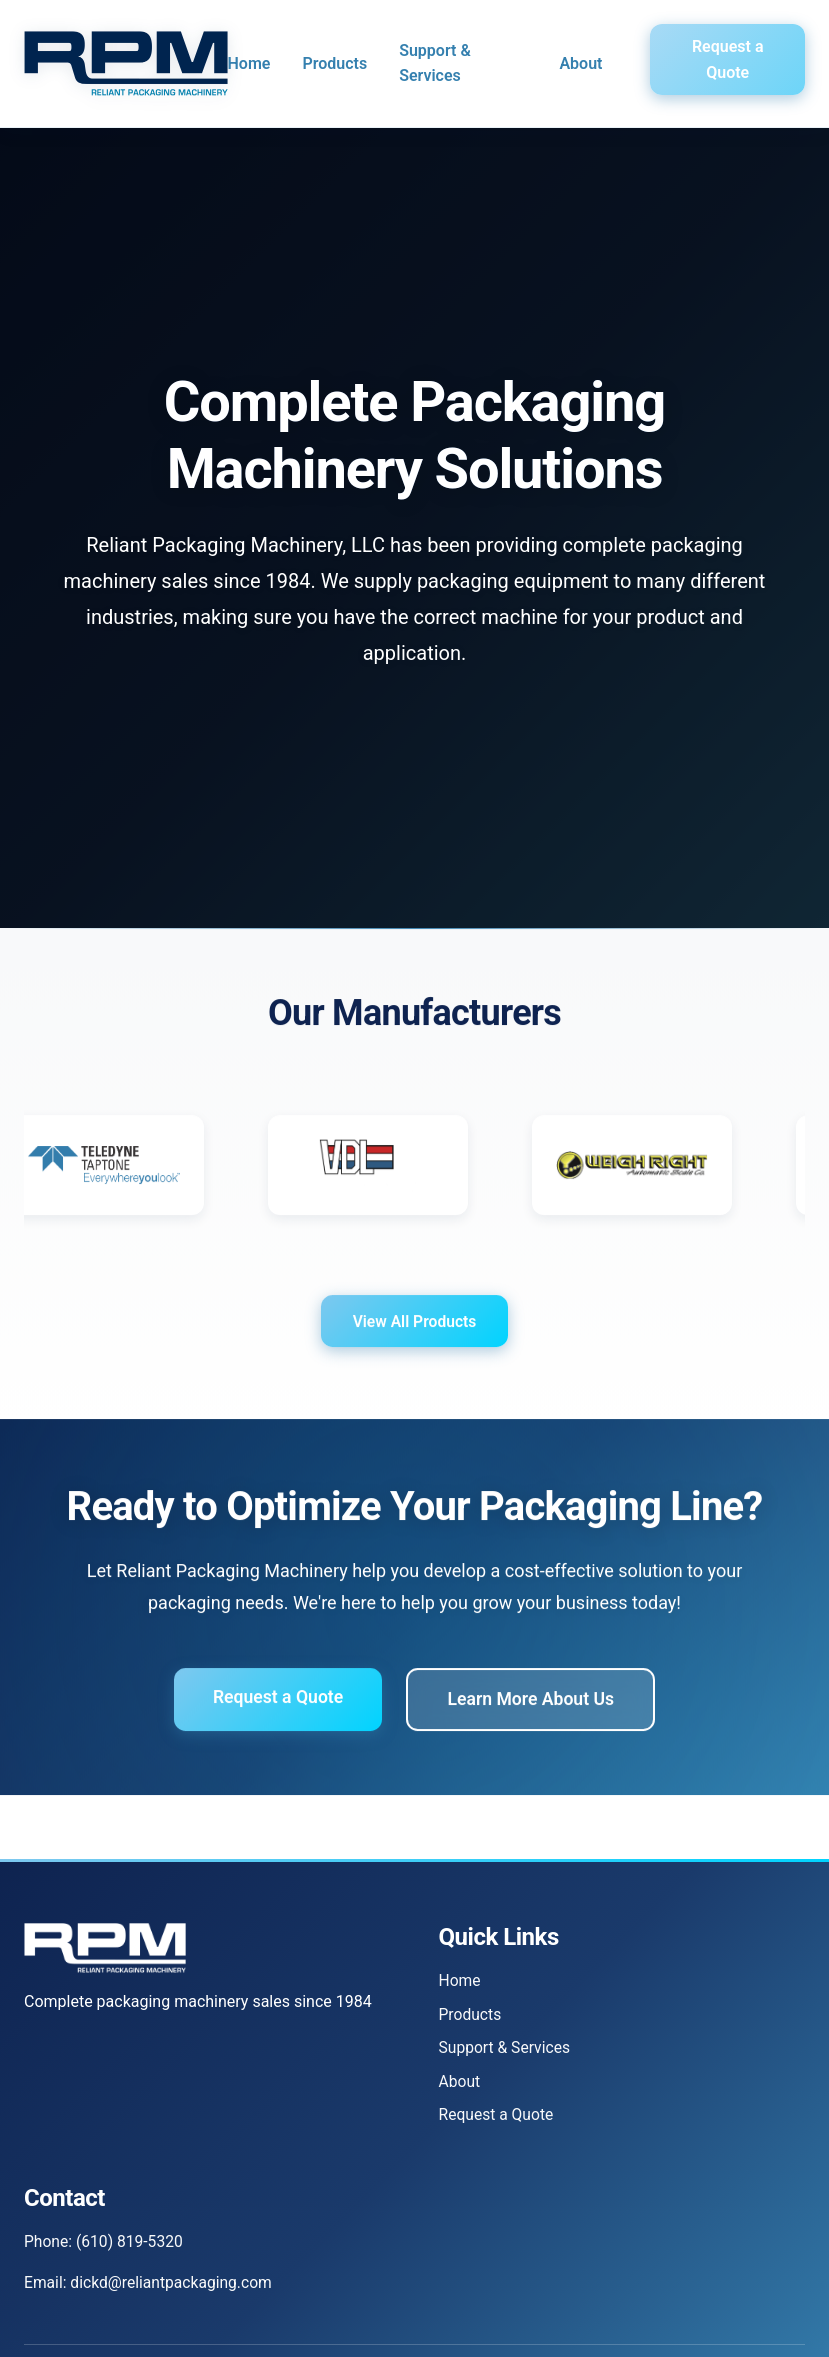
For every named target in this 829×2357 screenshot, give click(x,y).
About (580, 63)
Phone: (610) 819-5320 (105, 2243)
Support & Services (435, 63)
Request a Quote (728, 59)
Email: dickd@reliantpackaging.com (151, 2285)
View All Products (414, 1332)
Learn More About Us (533, 1711)
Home (249, 63)
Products (334, 63)
